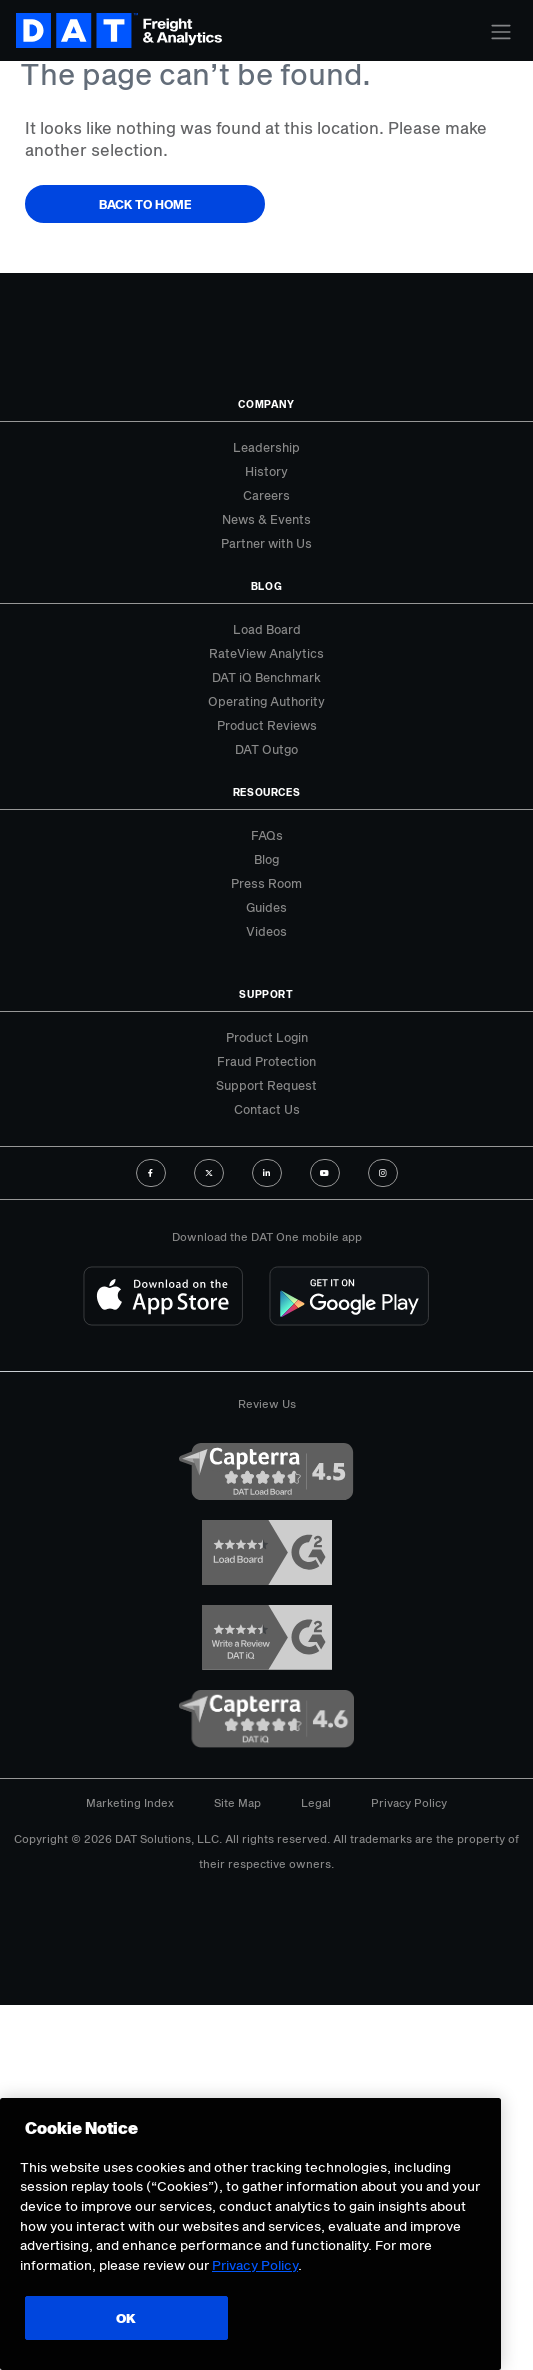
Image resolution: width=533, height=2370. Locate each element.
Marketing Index (130, 1802)
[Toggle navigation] (501, 32)
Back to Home (145, 204)
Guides (266, 907)
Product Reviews (267, 725)
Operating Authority (266, 701)
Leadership (266, 447)
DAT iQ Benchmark (266, 677)
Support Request (266, 1085)
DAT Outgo (266, 749)
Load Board (267, 629)
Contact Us (267, 1109)
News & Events (266, 519)
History (266, 471)
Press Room (266, 883)
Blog (266, 859)
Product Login (267, 1037)
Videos (266, 931)
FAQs (267, 835)
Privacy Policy (409, 1802)
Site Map (237, 1802)
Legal (316, 1802)
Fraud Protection (266, 1061)
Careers (266, 495)
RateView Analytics (266, 653)
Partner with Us (266, 543)
